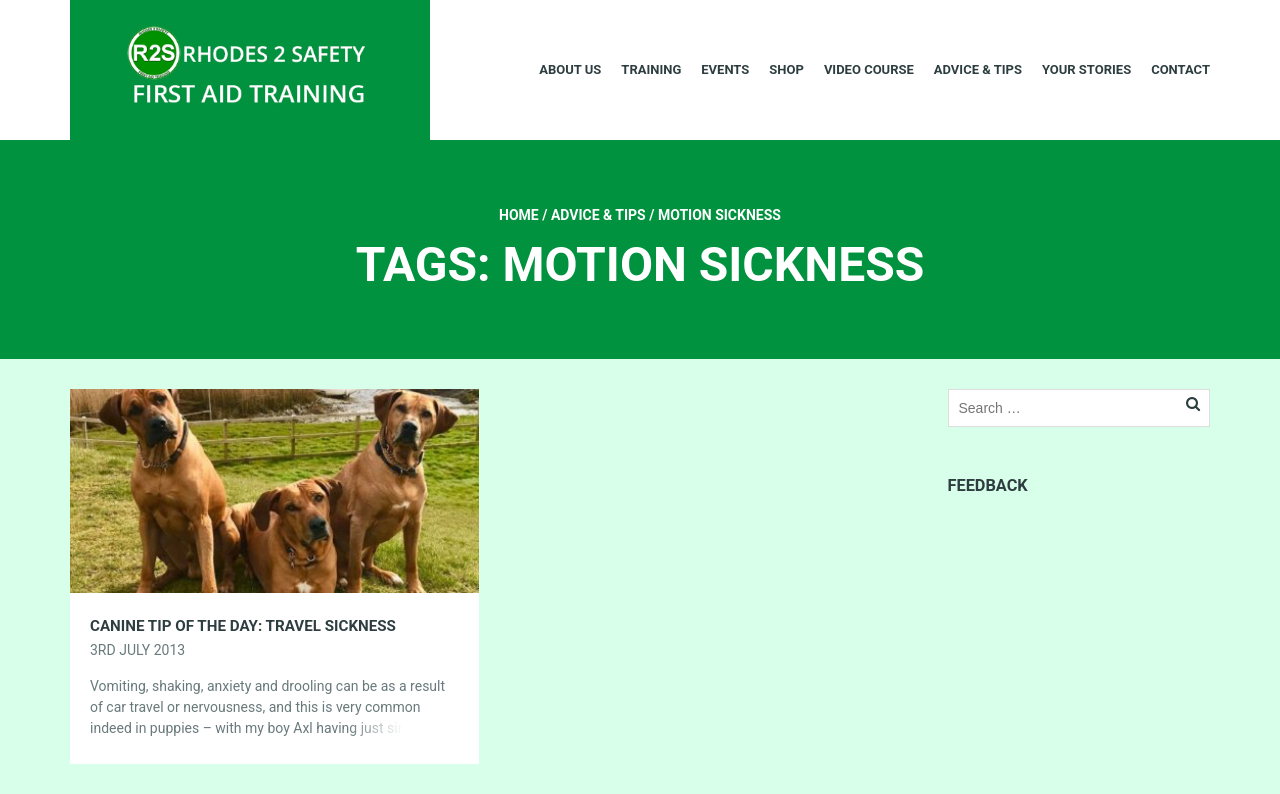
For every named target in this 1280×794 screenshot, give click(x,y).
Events (725, 69)
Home (519, 215)
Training (651, 69)
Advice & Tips (978, 69)
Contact (1180, 69)
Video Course (869, 69)
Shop (786, 69)
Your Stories (1086, 69)
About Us (570, 69)
